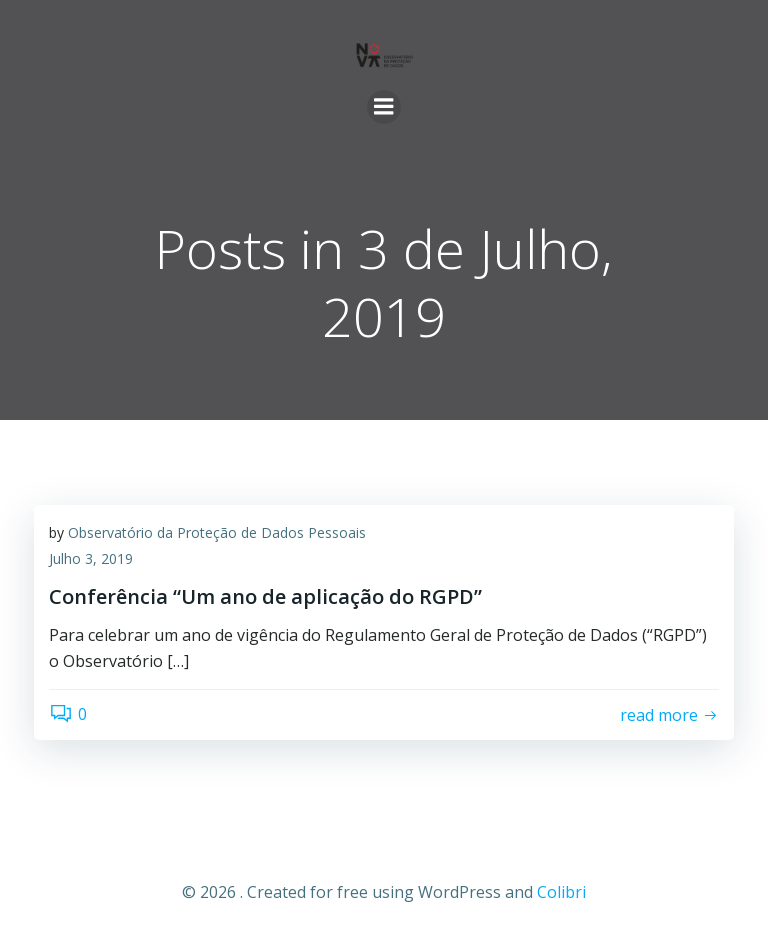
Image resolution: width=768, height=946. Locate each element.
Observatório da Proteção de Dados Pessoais (217, 532)
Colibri (561, 892)
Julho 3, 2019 (91, 558)
